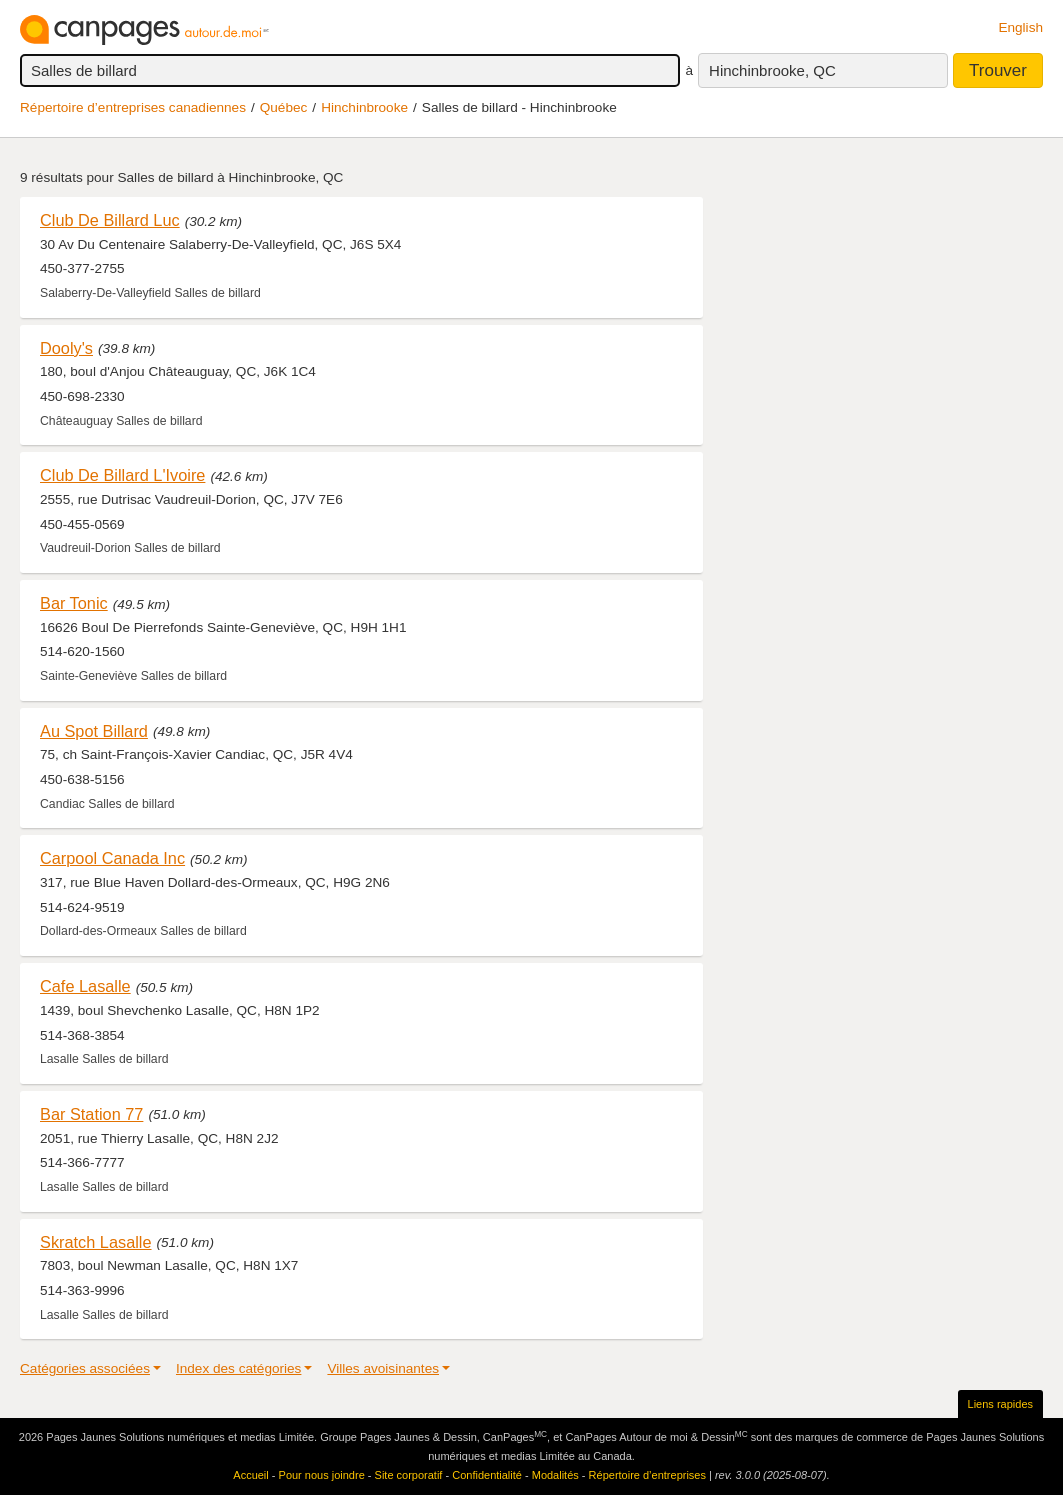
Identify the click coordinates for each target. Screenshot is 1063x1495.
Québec (284, 107)
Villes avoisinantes (383, 1368)
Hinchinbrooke (364, 107)
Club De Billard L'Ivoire (122, 475)
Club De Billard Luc (110, 220)
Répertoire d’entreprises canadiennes (133, 107)
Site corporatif (409, 1475)
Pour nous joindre (322, 1475)
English (1020, 27)
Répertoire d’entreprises (647, 1475)
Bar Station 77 (91, 1114)
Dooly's (66, 348)
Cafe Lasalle (85, 986)
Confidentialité (487, 1475)
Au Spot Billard (94, 731)
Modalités (555, 1475)
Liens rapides (1000, 1404)
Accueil (250, 1475)
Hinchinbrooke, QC (772, 70)
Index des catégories (238, 1368)
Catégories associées (85, 1368)
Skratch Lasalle (96, 1242)
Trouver (998, 70)
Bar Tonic (74, 603)
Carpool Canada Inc (112, 858)
